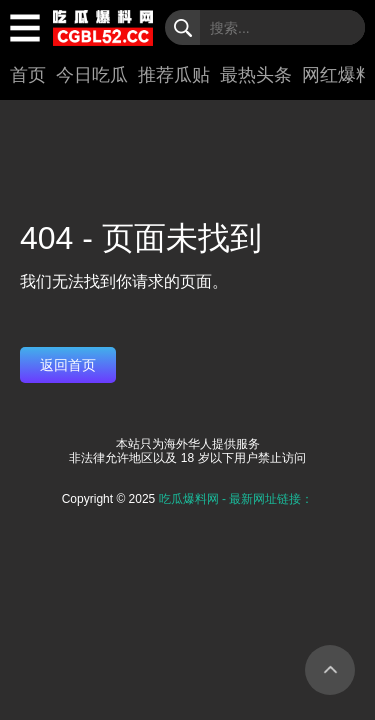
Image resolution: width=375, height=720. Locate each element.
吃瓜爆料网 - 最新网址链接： (236, 499)
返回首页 (68, 365)
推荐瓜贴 (174, 75)
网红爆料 (338, 75)
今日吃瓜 (92, 75)
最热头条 (256, 75)
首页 (28, 75)
